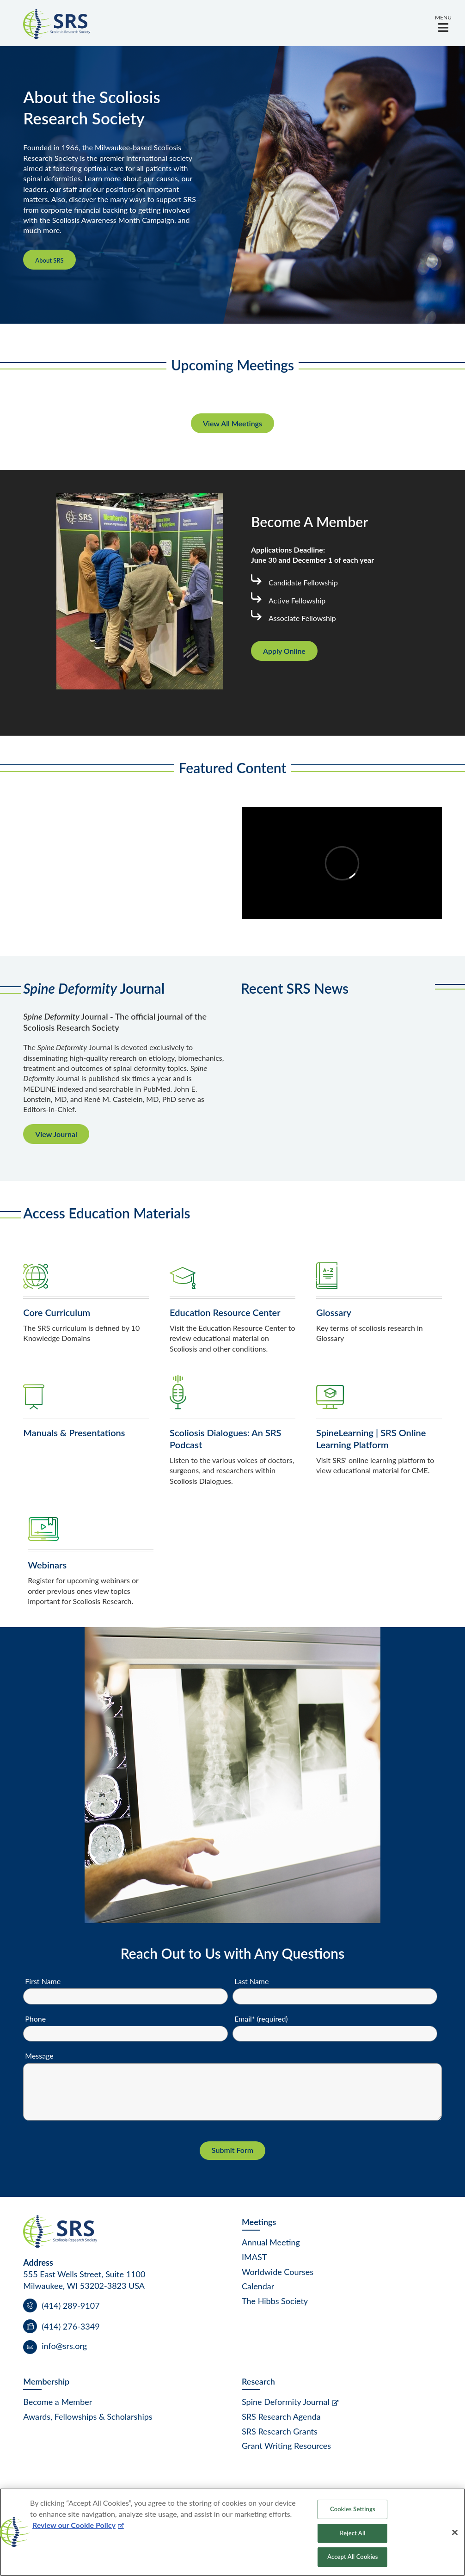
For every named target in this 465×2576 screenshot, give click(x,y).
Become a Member (57, 2402)
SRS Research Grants (280, 2431)
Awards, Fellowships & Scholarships (87, 2416)
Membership (46, 2381)
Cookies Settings (352, 2509)
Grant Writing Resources (286, 2446)
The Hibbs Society (275, 2301)
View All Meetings (232, 423)
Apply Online (284, 650)
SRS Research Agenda (281, 2416)
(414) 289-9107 (70, 2305)
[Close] (455, 2532)
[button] (443, 23)
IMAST (254, 2257)
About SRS (49, 260)
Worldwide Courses (277, 2272)
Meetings (259, 2222)
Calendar (258, 2286)
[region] (232, 2532)
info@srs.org (64, 2346)
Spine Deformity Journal (286, 2402)
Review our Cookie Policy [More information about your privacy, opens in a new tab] (74, 2525)
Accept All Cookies (352, 2556)
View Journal (56, 1134)
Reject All (352, 2533)
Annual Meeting (271, 2242)
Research (258, 2381)
